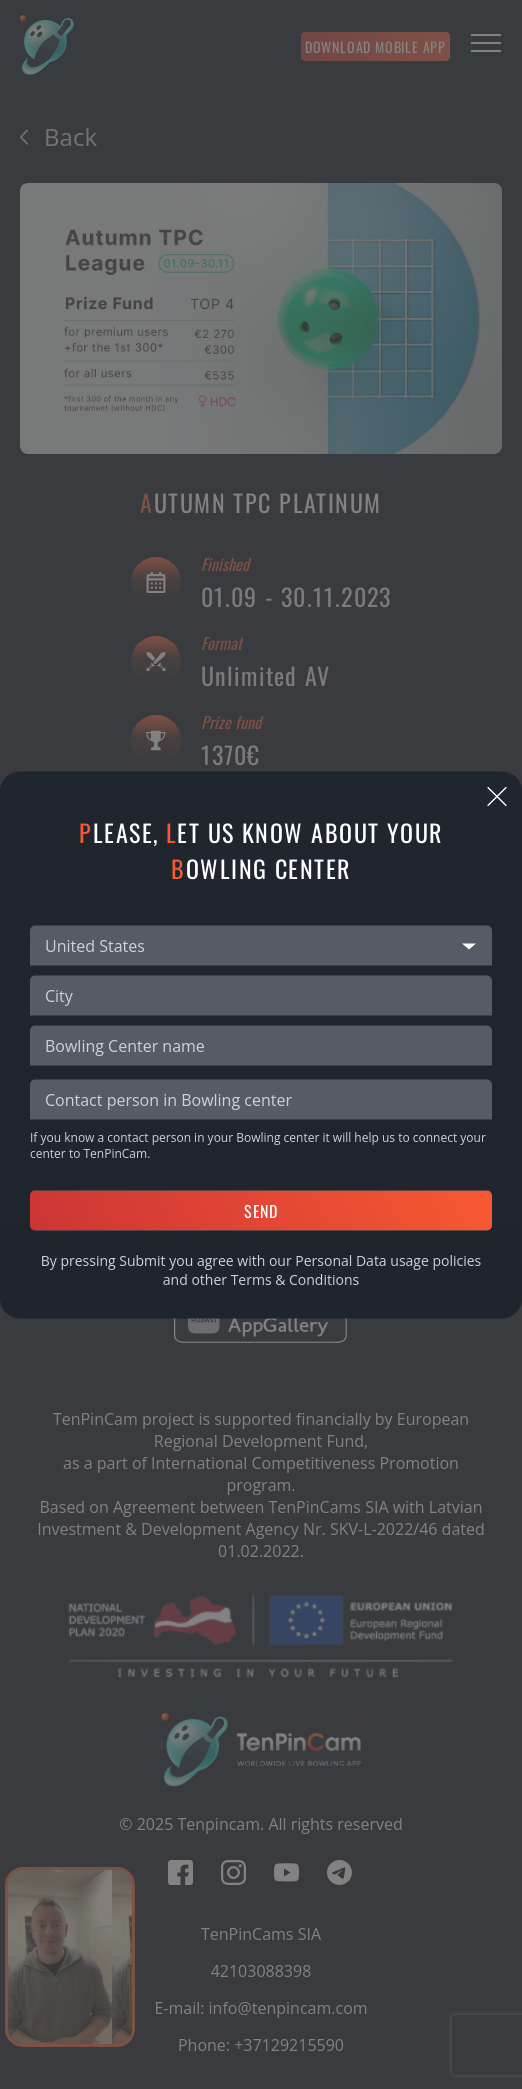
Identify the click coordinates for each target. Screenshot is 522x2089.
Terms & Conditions (295, 1278)
